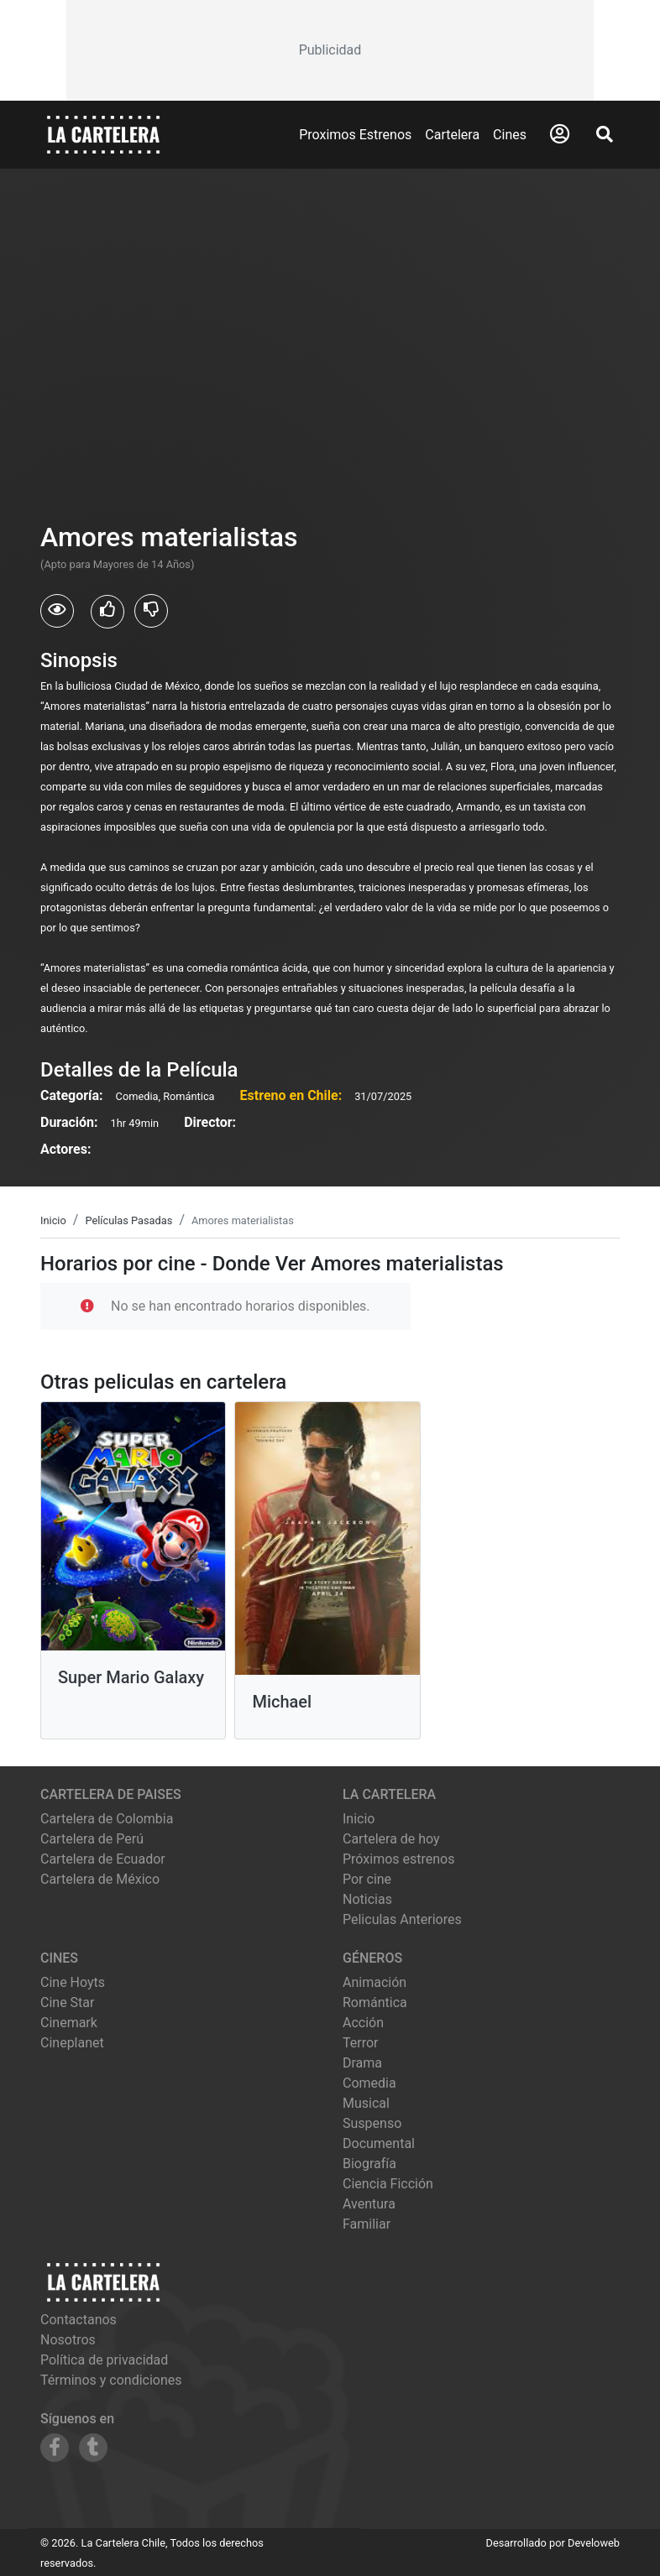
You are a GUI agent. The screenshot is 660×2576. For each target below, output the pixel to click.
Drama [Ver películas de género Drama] (362, 2063)
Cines (509, 135)
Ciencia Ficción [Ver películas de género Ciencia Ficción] (388, 2184)
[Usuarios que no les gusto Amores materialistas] (151, 611)
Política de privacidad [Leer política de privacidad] (104, 2360)
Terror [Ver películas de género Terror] (361, 2043)
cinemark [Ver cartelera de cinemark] (68, 2023)
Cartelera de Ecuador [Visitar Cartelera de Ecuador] (102, 1859)
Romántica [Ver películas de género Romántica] (375, 2002)
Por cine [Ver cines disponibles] (367, 1879)
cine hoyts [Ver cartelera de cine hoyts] (72, 1982)
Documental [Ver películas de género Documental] (379, 2143)
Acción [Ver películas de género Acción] (363, 2023)
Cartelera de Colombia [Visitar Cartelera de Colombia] (106, 1819)
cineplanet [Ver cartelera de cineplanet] (72, 2043)
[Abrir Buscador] (604, 134)
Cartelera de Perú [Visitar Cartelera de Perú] (92, 1839)
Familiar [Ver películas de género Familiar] (366, 2224)
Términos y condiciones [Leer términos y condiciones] (111, 2380)
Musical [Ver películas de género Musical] (366, 2103)
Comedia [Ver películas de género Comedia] (369, 2083)
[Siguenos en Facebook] (54, 2447)
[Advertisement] (330, 50)
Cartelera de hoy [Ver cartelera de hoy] (391, 1839)
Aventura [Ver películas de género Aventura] (369, 2204)
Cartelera (452, 135)
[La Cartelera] (103, 134)
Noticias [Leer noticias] (367, 1899)
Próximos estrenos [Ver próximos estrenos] (398, 1859)
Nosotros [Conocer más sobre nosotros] (68, 2340)
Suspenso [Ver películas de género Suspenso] (372, 2123)
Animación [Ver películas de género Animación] (374, 1982)
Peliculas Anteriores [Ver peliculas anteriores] (402, 1919)
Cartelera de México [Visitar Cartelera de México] (100, 1879)
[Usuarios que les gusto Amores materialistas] (107, 611)
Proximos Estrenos (355, 135)
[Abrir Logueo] (559, 134)
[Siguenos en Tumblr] (93, 2447)
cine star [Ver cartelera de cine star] (67, 2002)
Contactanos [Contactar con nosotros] (78, 2320)
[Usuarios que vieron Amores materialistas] (57, 611)
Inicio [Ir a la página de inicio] (359, 1819)
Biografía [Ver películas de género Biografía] (369, 2164)
